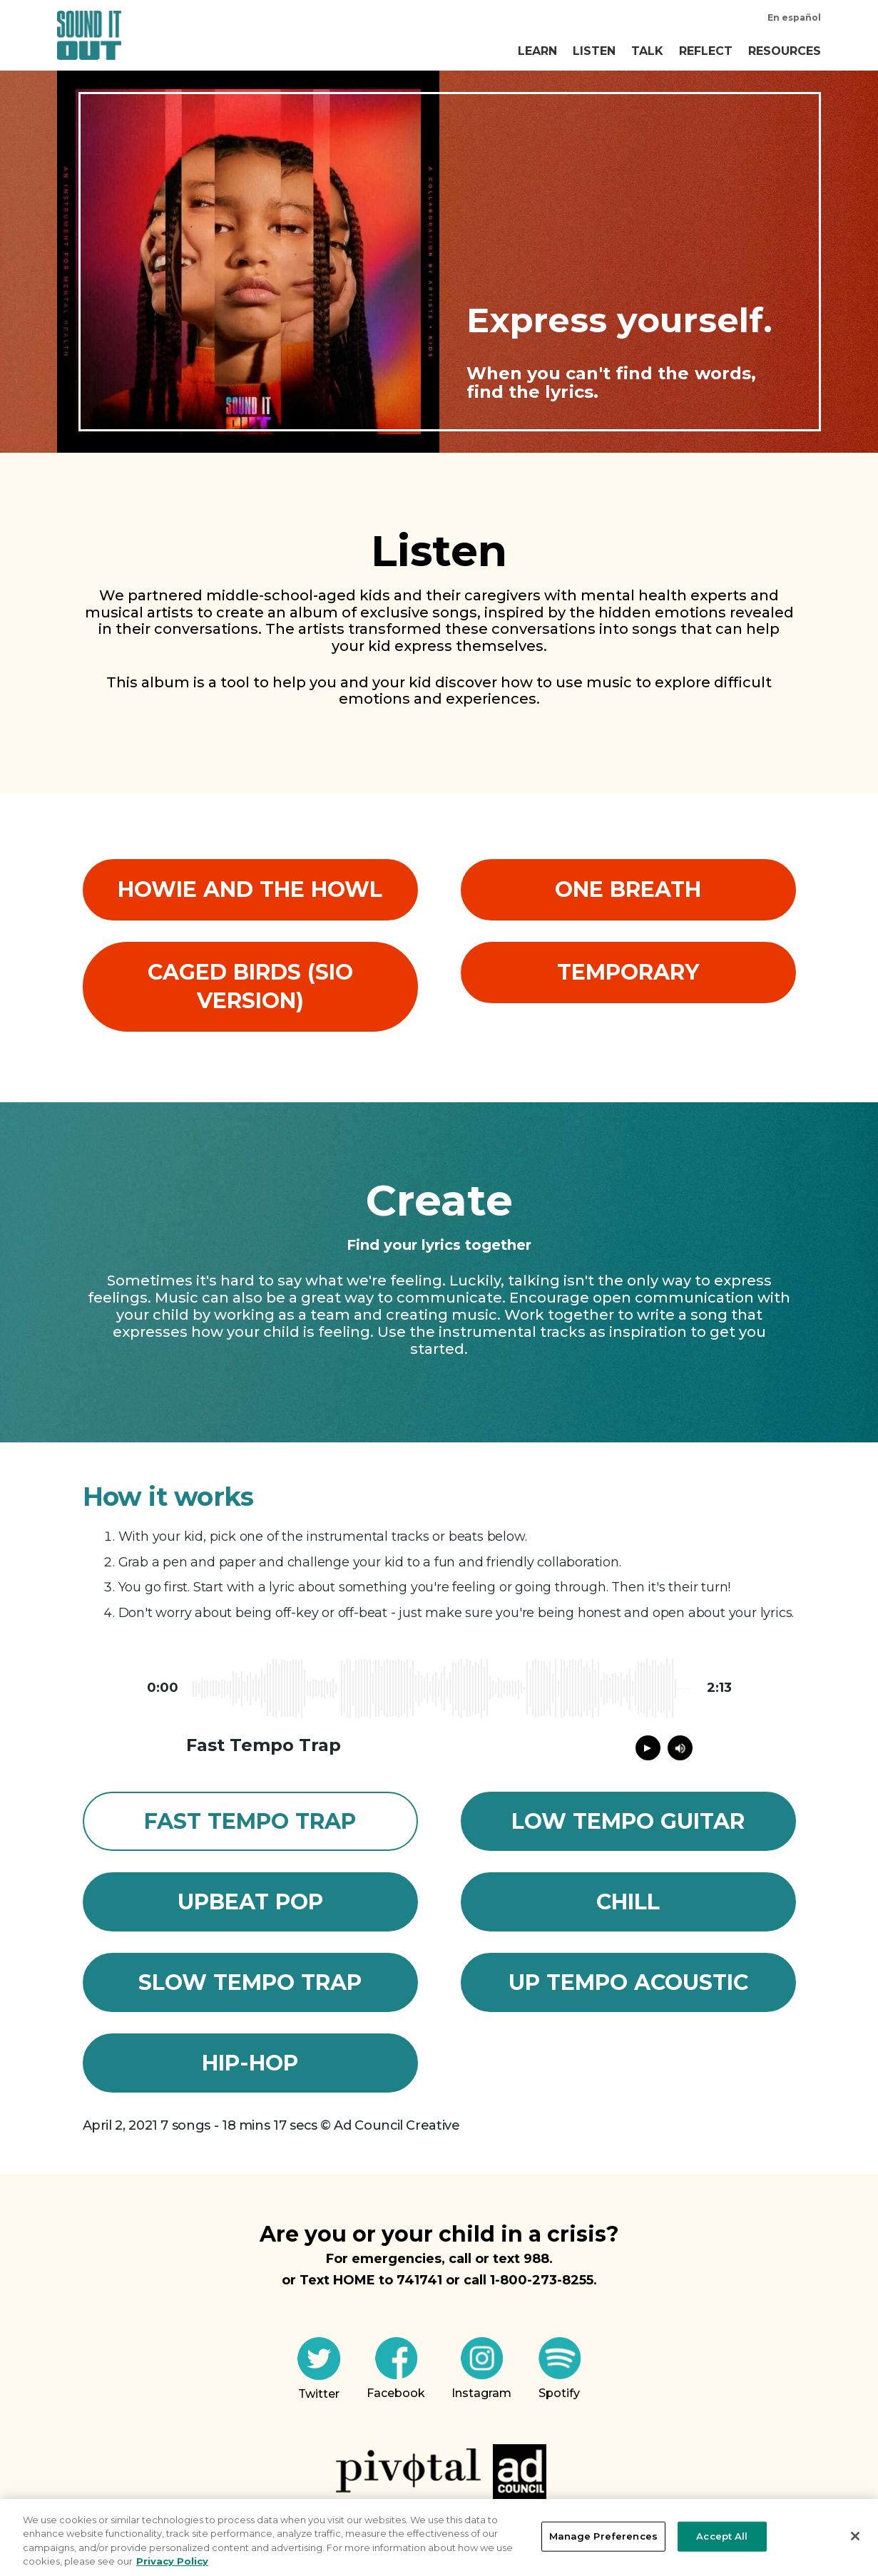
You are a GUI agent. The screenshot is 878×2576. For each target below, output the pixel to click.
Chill (628, 1902)
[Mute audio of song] (680, 1747)
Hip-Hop (250, 2063)
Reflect (705, 51)
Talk (647, 51)
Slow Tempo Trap (250, 1982)
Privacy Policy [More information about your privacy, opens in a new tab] (172, 2561)
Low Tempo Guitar (628, 1821)
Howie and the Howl (250, 889)
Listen (594, 51)
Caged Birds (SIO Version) (250, 986)
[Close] (855, 2536)
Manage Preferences (603, 2536)
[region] (439, 2537)
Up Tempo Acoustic (628, 1982)
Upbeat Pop (250, 1902)
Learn (537, 51)
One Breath (628, 889)
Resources (784, 51)
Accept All (721, 2536)
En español (794, 17)
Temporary (628, 972)
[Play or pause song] (647, 1747)
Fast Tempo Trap (250, 1821)
